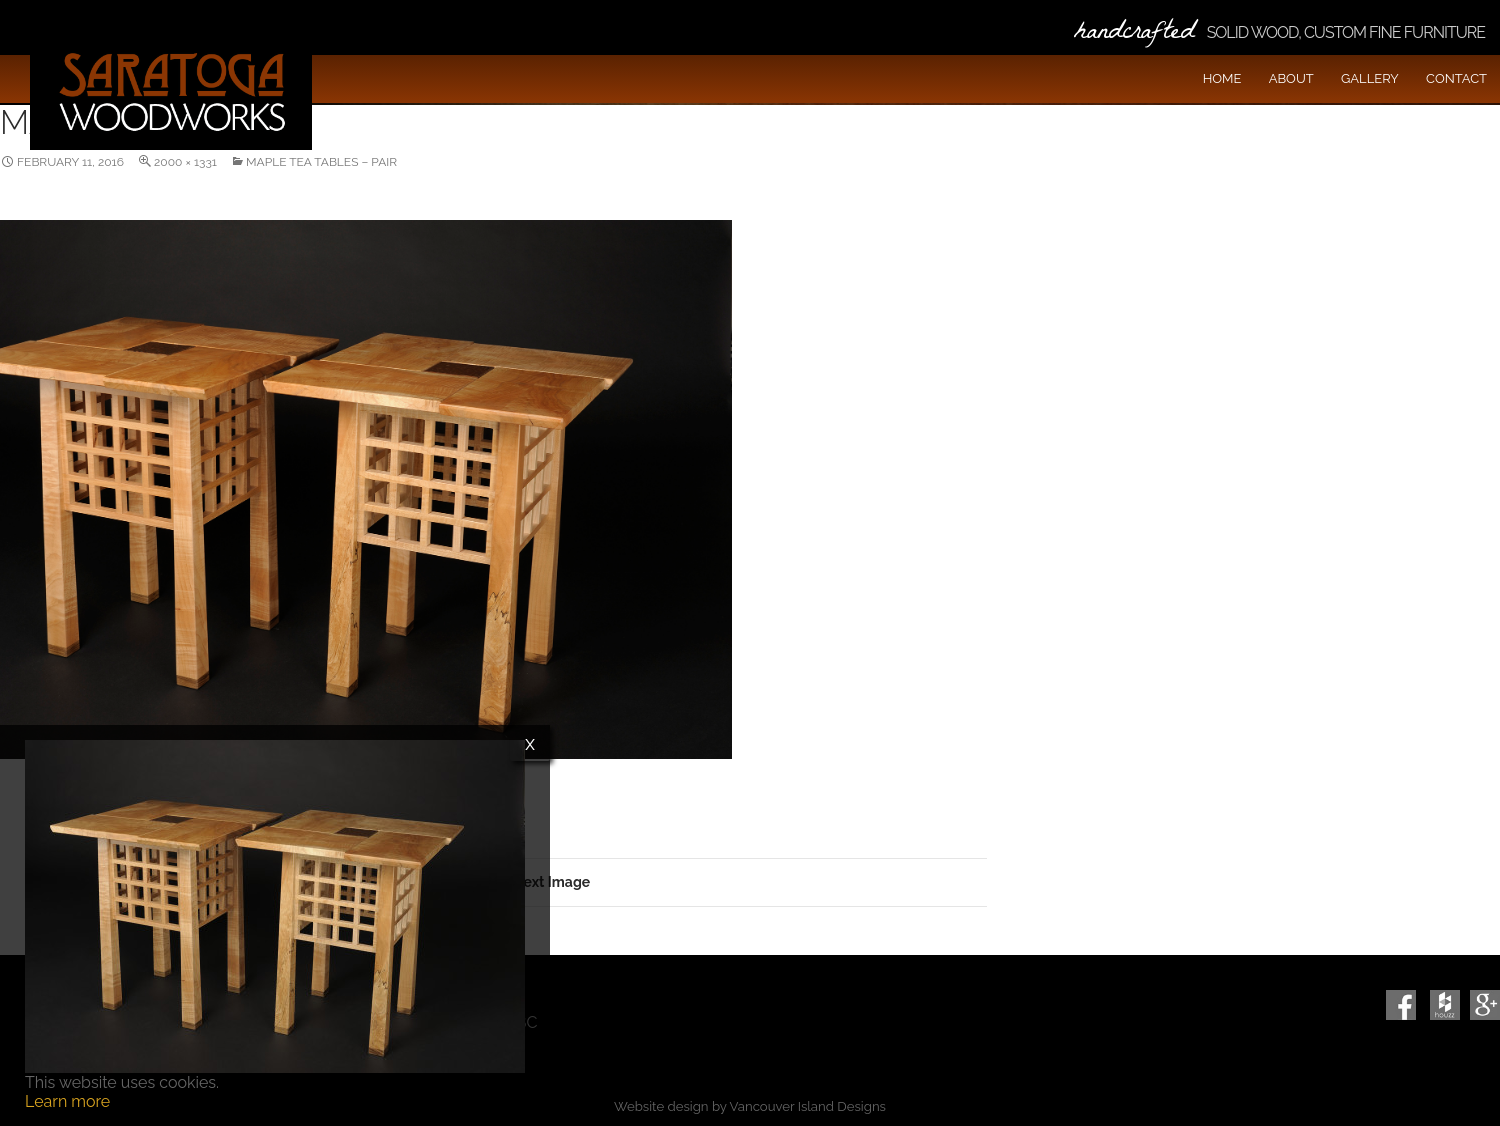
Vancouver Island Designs (808, 1106)
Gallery (1370, 78)
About (1291, 78)
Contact (1456, 78)
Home (1222, 78)
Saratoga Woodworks (171, 90)
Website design (661, 1106)
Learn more (67, 1101)
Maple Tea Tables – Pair (321, 162)
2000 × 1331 (185, 162)
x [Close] (530, 743)
